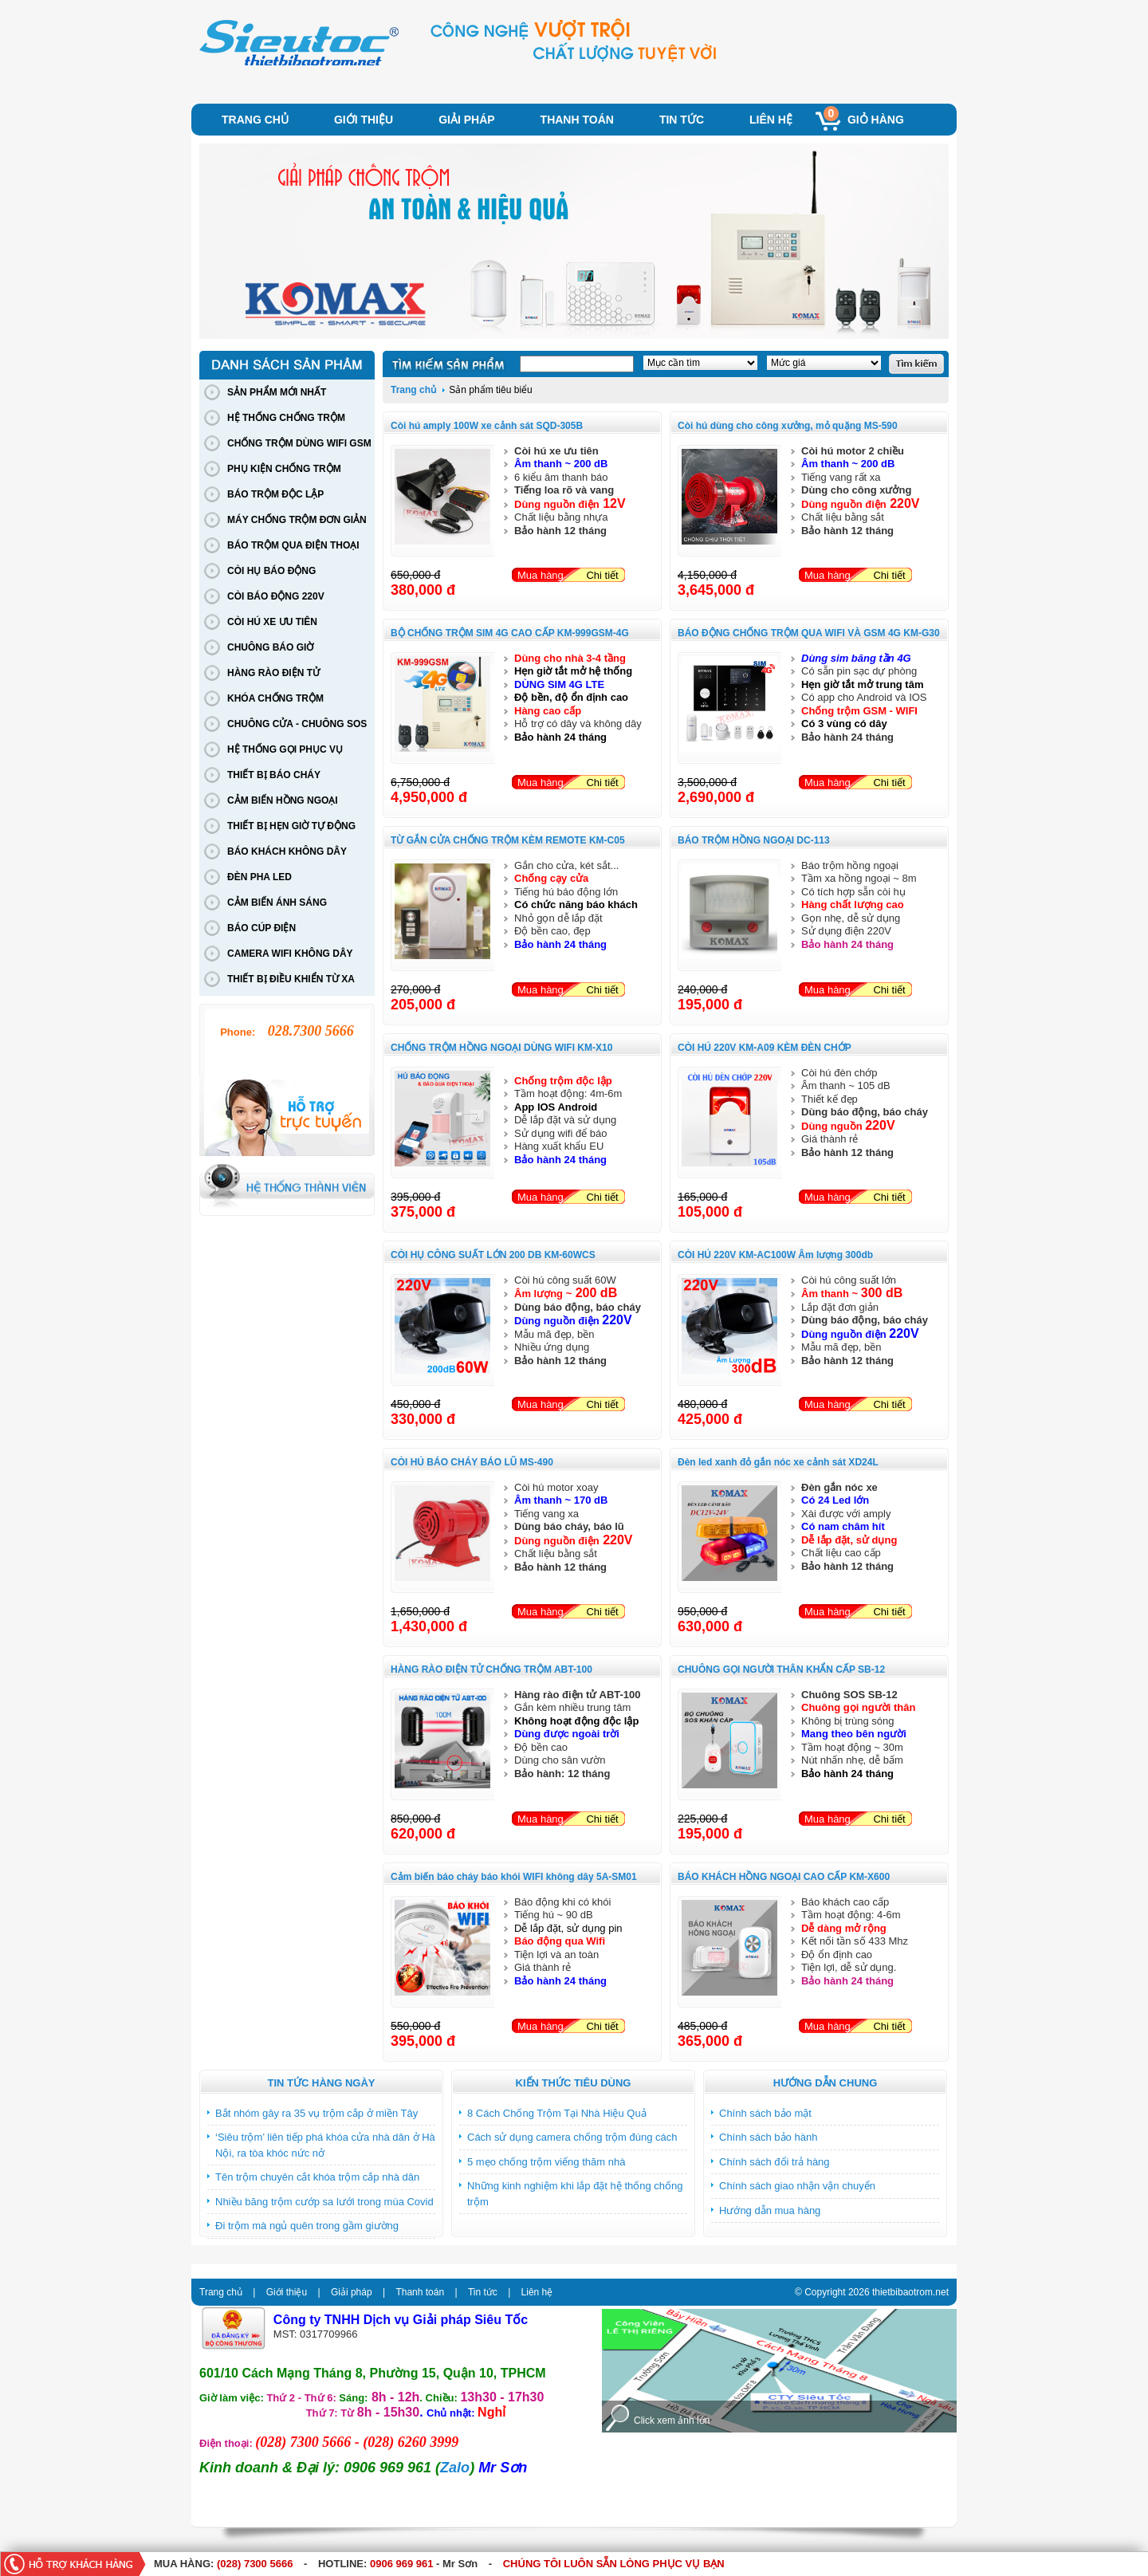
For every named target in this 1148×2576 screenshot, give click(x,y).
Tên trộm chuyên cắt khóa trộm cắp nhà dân (317, 2177)
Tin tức (681, 119)
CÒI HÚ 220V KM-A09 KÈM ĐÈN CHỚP (764, 1047)
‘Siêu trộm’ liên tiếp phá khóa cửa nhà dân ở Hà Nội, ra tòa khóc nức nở (325, 2145)
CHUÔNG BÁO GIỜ (270, 647)
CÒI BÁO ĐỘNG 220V (275, 596)
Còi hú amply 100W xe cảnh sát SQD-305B (487, 425)
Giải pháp (466, 119)
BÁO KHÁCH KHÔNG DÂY (287, 851)
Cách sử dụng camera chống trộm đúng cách (572, 2137)
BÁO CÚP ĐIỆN (261, 928)
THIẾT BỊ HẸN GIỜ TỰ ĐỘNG (291, 826)
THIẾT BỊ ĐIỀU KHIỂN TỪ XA (291, 979)
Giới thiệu (363, 119)
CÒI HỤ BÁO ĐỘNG (271, 570)
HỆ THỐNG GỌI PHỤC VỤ (285, 749)
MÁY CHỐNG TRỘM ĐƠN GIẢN (297, 519)
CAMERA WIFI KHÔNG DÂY (290, 953)
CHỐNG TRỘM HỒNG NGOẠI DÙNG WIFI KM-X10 (501, 1047)
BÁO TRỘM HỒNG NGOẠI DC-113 (754, 840)
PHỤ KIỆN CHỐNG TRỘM (284, 468)
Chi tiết (602, 575)
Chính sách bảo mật (765, 2113)
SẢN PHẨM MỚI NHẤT (276, 392)
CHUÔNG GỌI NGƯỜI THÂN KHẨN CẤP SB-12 (781, 1669)
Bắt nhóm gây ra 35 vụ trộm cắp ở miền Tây (316, 2113)
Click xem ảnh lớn (672, 2420)
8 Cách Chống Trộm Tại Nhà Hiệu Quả (557, 2113)
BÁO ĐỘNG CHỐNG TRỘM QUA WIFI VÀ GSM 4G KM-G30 (809, 633)
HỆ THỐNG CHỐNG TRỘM (286, 417)
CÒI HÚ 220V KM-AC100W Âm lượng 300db (775, 1254)
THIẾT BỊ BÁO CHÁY (273, 775)
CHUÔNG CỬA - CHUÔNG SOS (297, 724)
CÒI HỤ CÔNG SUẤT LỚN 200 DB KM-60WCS (493, 1254)
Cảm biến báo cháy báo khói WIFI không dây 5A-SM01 (514, 1876)
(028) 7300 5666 (255, 2564)
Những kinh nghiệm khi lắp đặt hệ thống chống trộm (575, 2194)
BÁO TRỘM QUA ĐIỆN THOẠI (293, 545)
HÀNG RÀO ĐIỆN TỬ (273, 672)
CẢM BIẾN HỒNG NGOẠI (282, 800)
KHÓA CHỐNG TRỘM (275, 698)
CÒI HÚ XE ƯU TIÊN (272, 621)
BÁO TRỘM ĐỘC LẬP (275, 494)
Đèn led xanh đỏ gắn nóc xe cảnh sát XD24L (778, 1462)
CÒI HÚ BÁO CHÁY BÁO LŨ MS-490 (472, 1462)
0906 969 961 (402, 2564)
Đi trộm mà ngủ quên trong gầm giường (307, 2226)
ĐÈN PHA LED (259, 877)
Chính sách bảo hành (768, 2137)
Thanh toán (577, 119)
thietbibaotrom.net (910, 2292)
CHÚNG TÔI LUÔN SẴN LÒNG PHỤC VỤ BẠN (614, 2564)
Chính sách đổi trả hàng (774, 2162)
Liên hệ (770, 119)
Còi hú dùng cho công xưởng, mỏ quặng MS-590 (788, 425)
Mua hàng (540, 575)
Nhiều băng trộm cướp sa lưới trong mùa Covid (324, 2202)
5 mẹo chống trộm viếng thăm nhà (546, 2162)
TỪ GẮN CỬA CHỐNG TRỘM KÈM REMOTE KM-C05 (508, 840)
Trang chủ (255, 119)
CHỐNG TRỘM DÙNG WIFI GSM (299, 443)
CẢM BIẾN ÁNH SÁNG (277, 902)
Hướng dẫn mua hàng (769, 2210)
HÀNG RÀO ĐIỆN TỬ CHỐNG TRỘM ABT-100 (491, 1669)
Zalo (455, 2468)
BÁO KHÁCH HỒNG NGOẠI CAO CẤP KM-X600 (784, 1876)
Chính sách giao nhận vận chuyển (797, 2186)
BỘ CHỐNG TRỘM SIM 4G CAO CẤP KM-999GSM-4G (510, 633)
